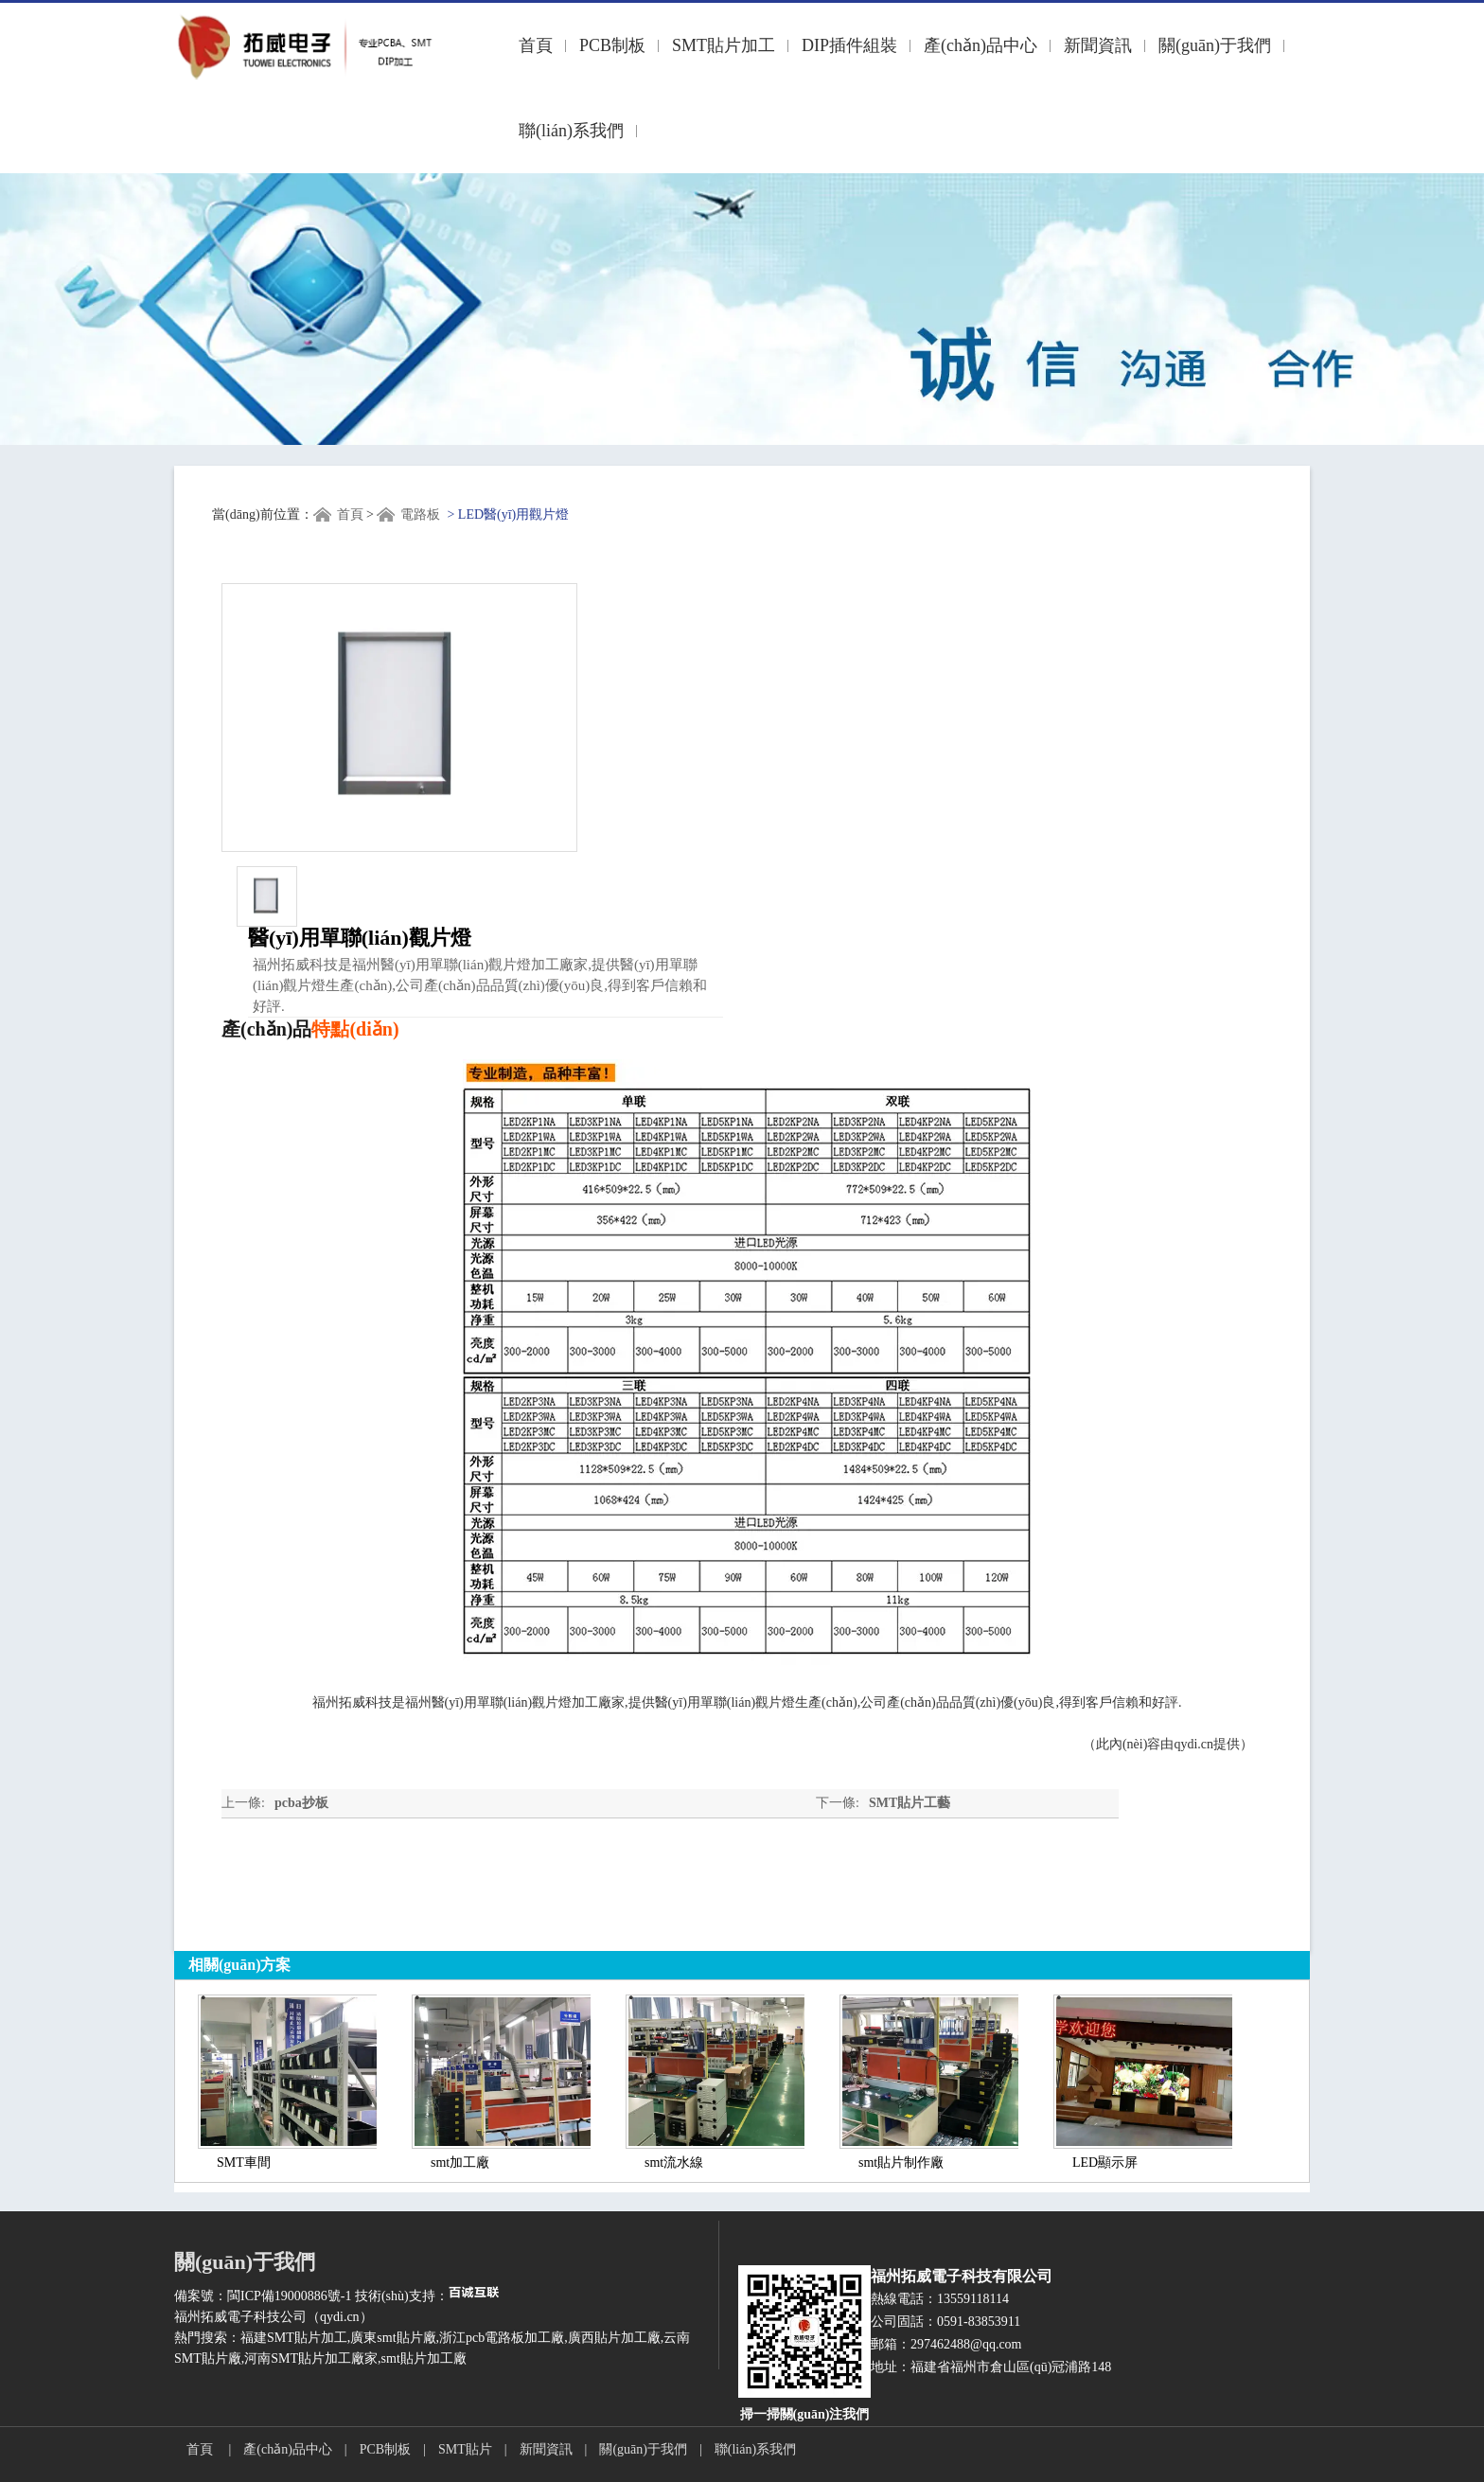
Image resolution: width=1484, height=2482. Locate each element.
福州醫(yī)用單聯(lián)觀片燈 (489, 1702)
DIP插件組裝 (849, 45)
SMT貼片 (465, 2449)
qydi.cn (1193, 1744)
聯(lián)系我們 (571, 130)
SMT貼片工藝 (909, 1803)
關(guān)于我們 (1214, 45)
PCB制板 (612, 45)
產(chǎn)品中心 (980, 45)
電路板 (420, 514)
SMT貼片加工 (723, 45)
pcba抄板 (301, 1803)
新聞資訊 (1098, 45)
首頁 (536, 45)
